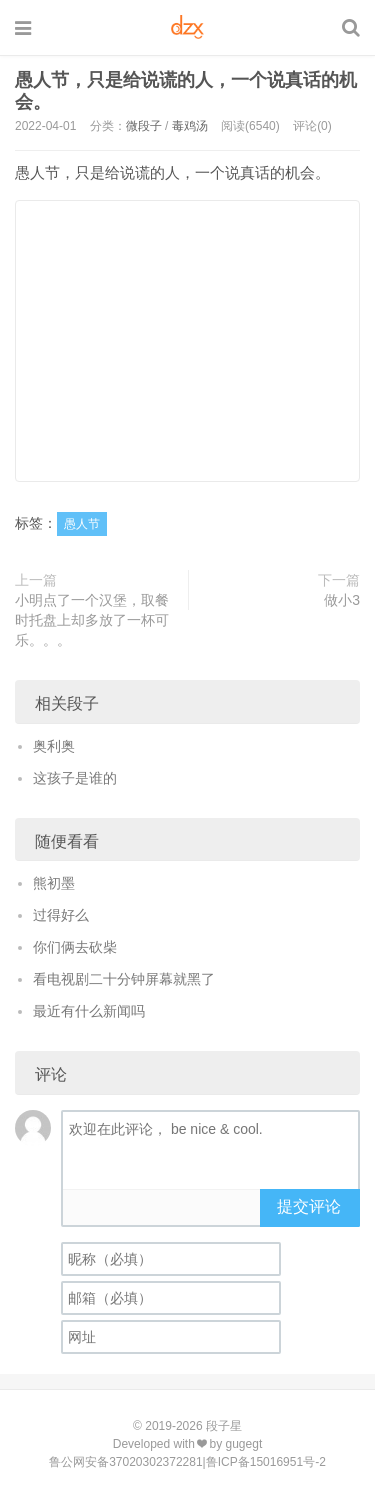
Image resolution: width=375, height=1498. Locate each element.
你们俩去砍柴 (75, 947)
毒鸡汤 (190, 126)
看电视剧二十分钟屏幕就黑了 (124, 979)
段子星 (224, 1426)
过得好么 (61, 915)
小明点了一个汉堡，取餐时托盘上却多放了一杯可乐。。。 (92, 620)
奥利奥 (54, 746)
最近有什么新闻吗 (89, 1011)
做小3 (342, 600)
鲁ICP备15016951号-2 (266, 1462)
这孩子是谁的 (75, 778)
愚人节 (82, 524)
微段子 (144, 126)
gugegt (244, 1444)
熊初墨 (54, 883)
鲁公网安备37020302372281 (125, 1462)
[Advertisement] (187, 341)
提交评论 (309, 1206)
